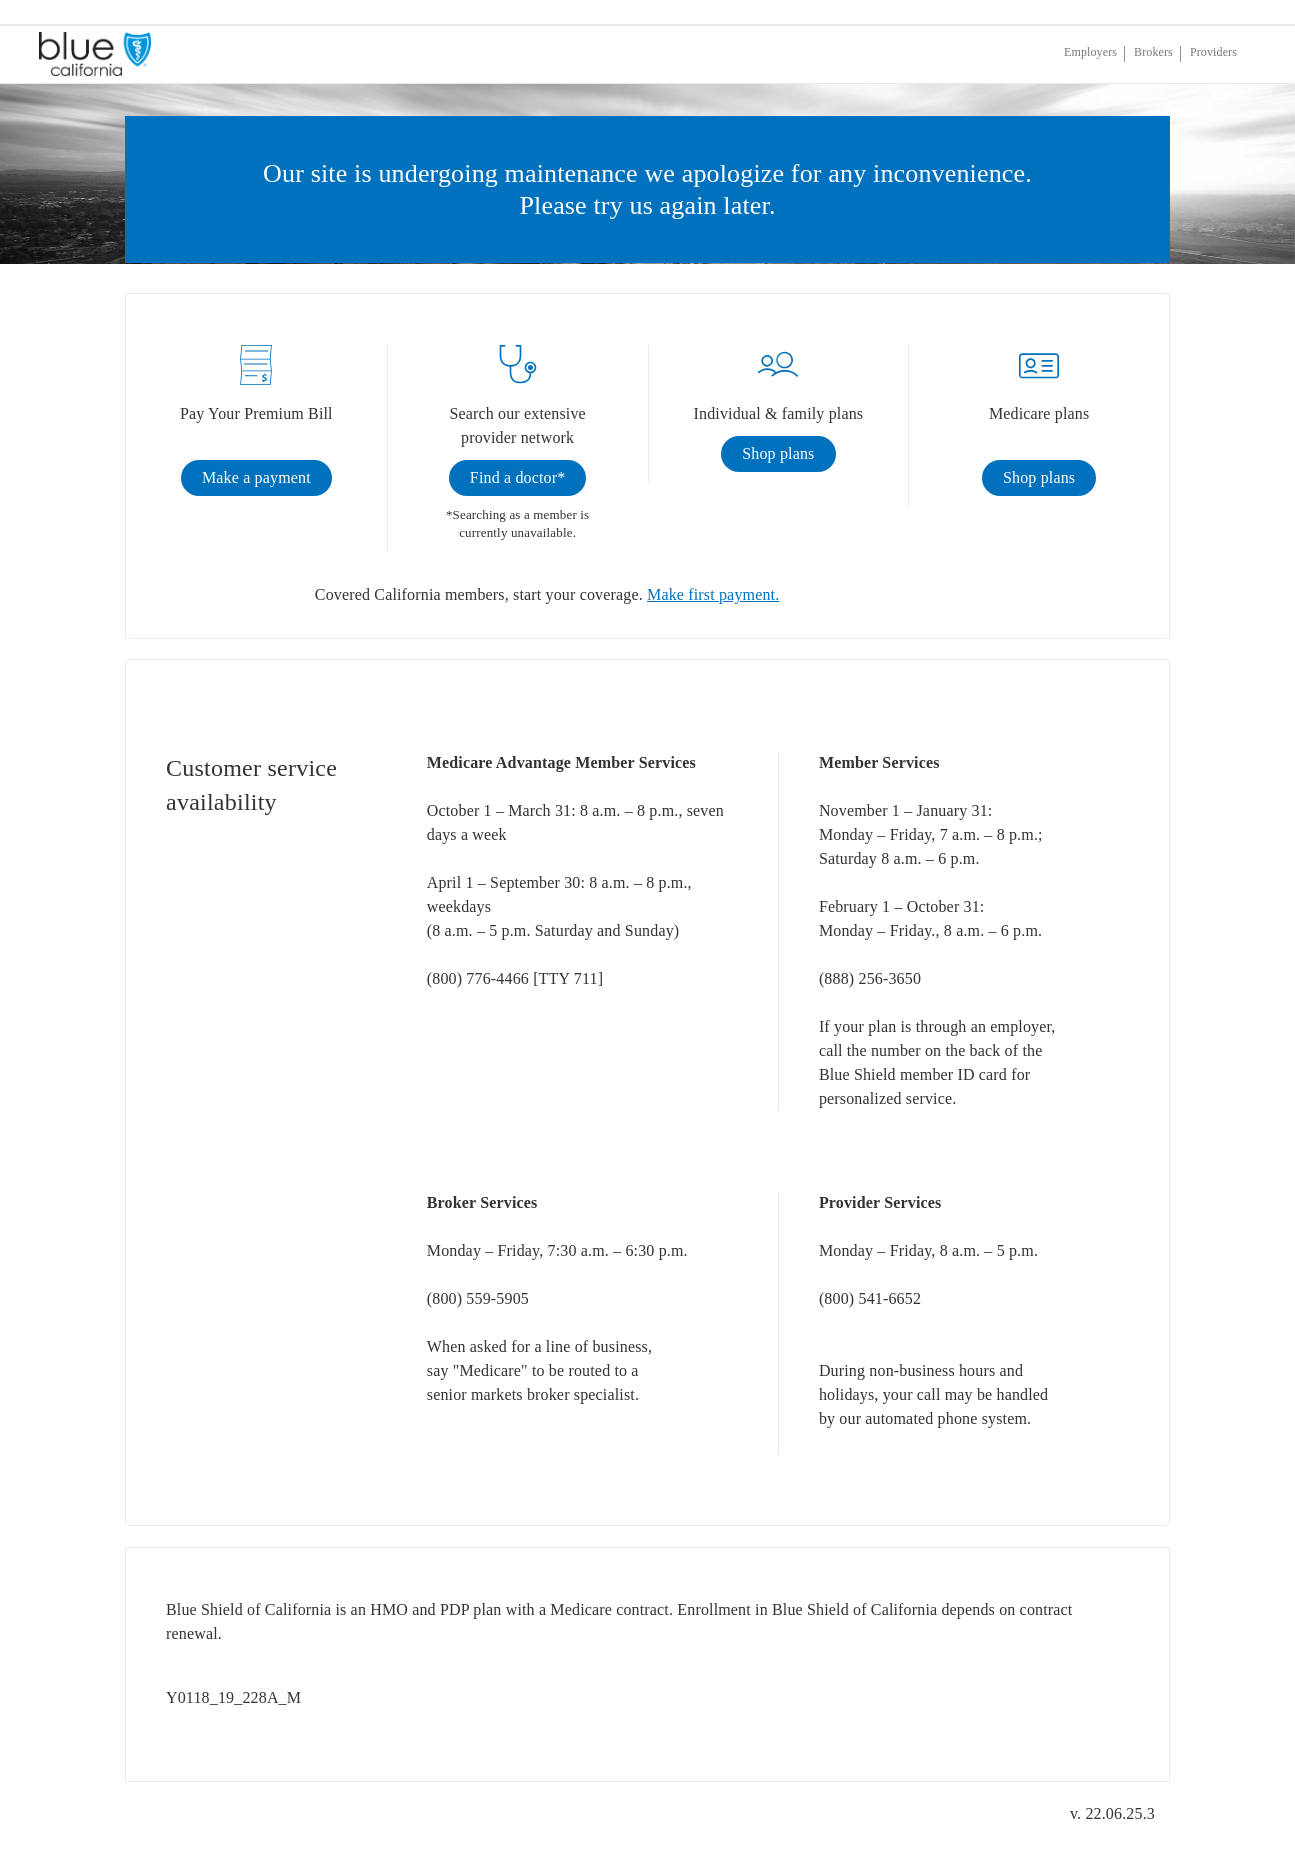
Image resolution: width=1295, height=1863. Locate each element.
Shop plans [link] (778, 453)
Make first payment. (713, 594)
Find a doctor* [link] (518, 477)
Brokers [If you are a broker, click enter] (1153, 52)
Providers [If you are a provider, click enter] (1213, 52)
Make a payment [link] (256, 477)
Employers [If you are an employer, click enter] (1090, 52)
